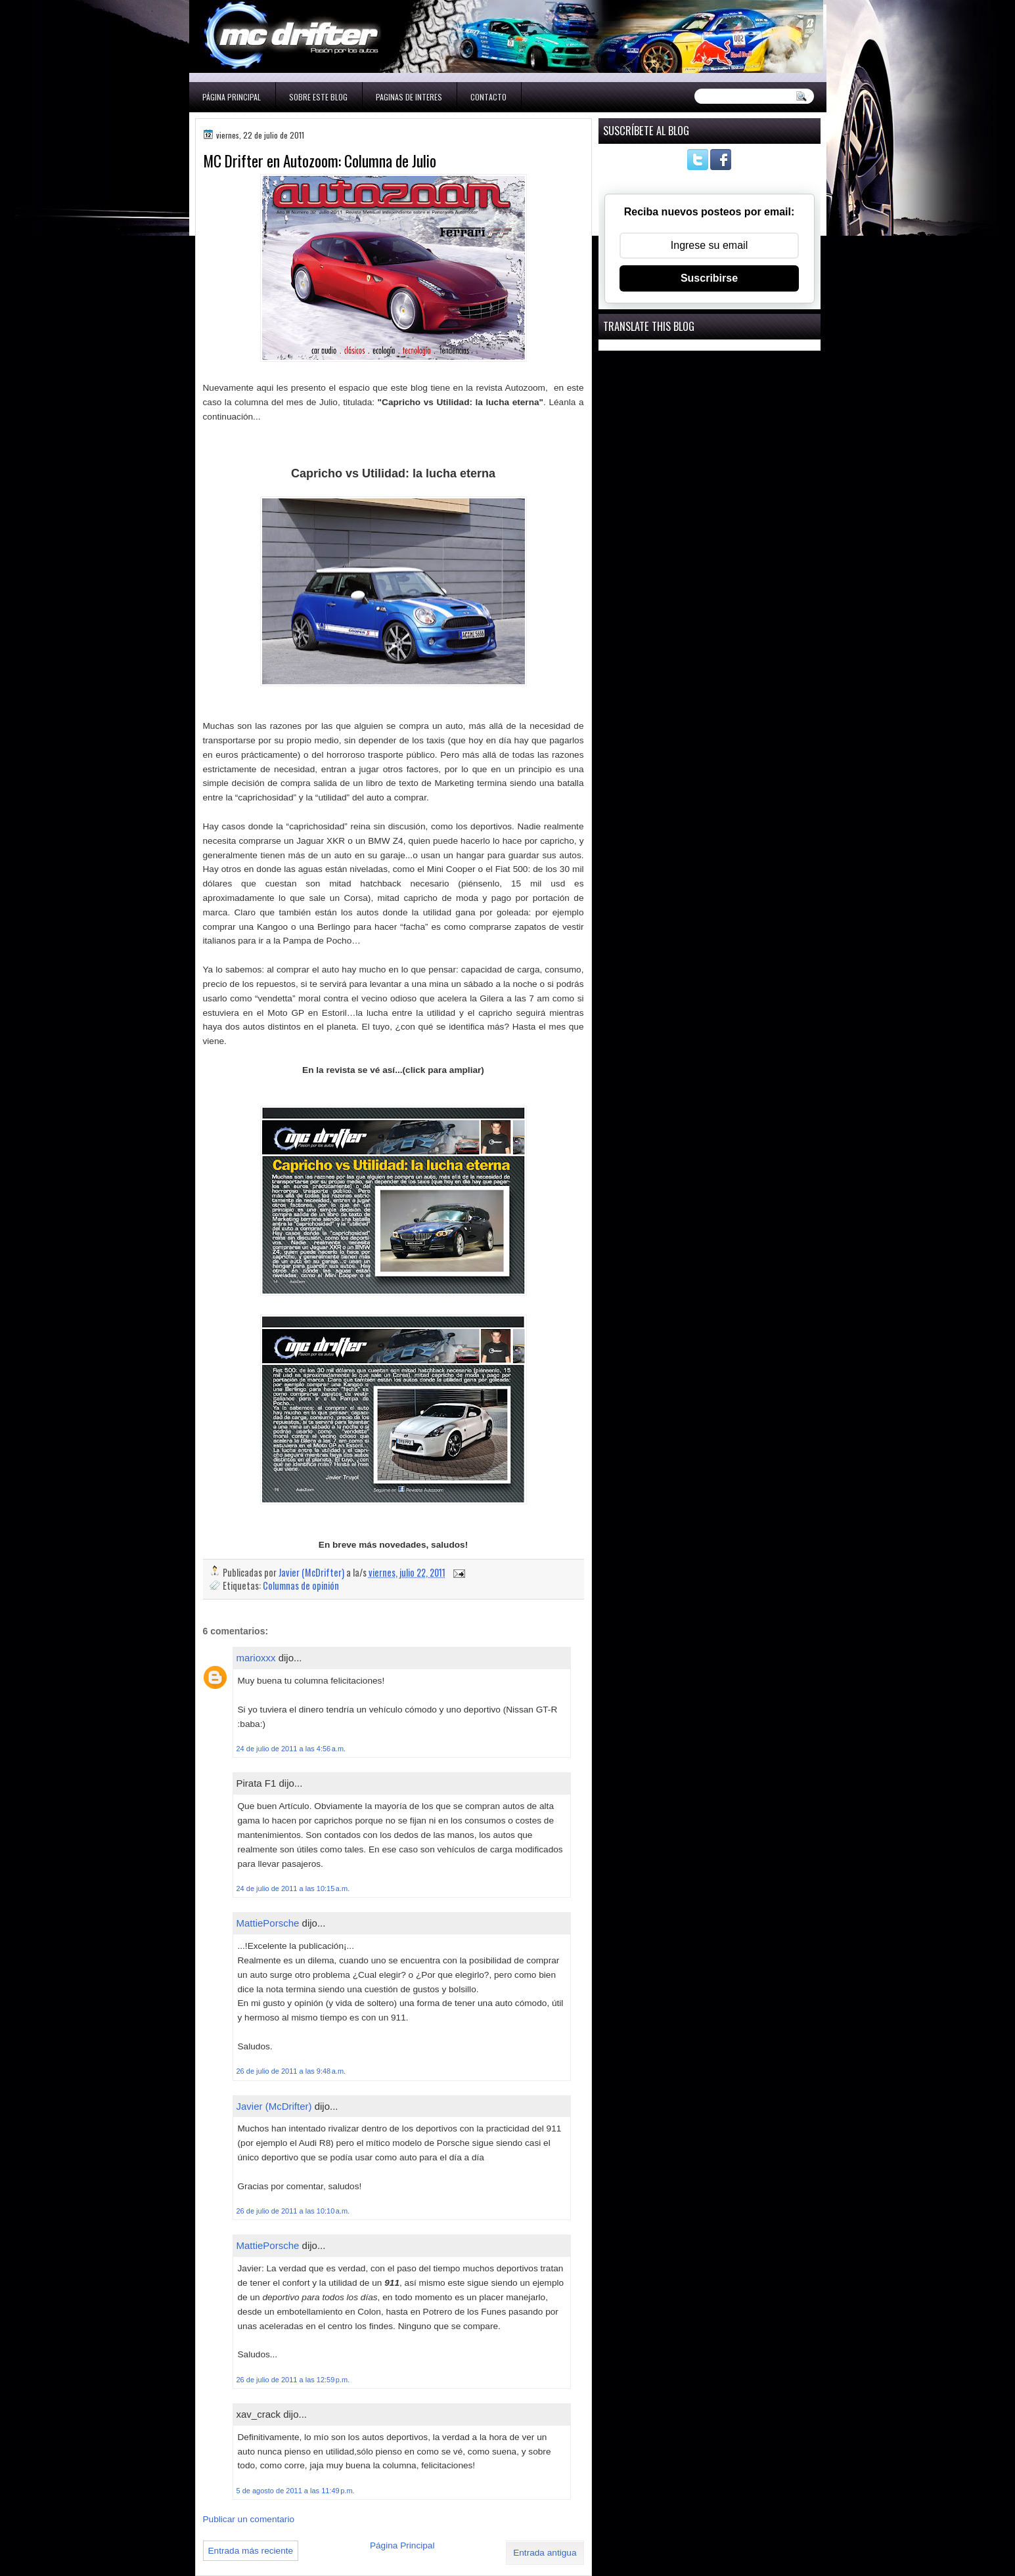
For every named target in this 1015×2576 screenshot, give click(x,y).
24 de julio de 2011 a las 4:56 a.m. (291, 1749)
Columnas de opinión (301, 1585)
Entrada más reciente (251, 2551)
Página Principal (231, 96)
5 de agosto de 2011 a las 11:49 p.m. (296, 2491)
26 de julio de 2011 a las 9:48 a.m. (291, 2071)
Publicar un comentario (249, 2519)
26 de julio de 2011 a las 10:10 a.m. (293, 2211)
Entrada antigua (544, 2553)
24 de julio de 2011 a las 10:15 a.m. (293, 1888)
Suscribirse (709, 278)
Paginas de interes (409, 96)
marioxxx (256, 1657)
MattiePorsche (268, 1923)
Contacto (488, 96)
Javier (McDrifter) (274, 2106)
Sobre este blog (318, 96)
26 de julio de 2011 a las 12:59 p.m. (293, 2380)
